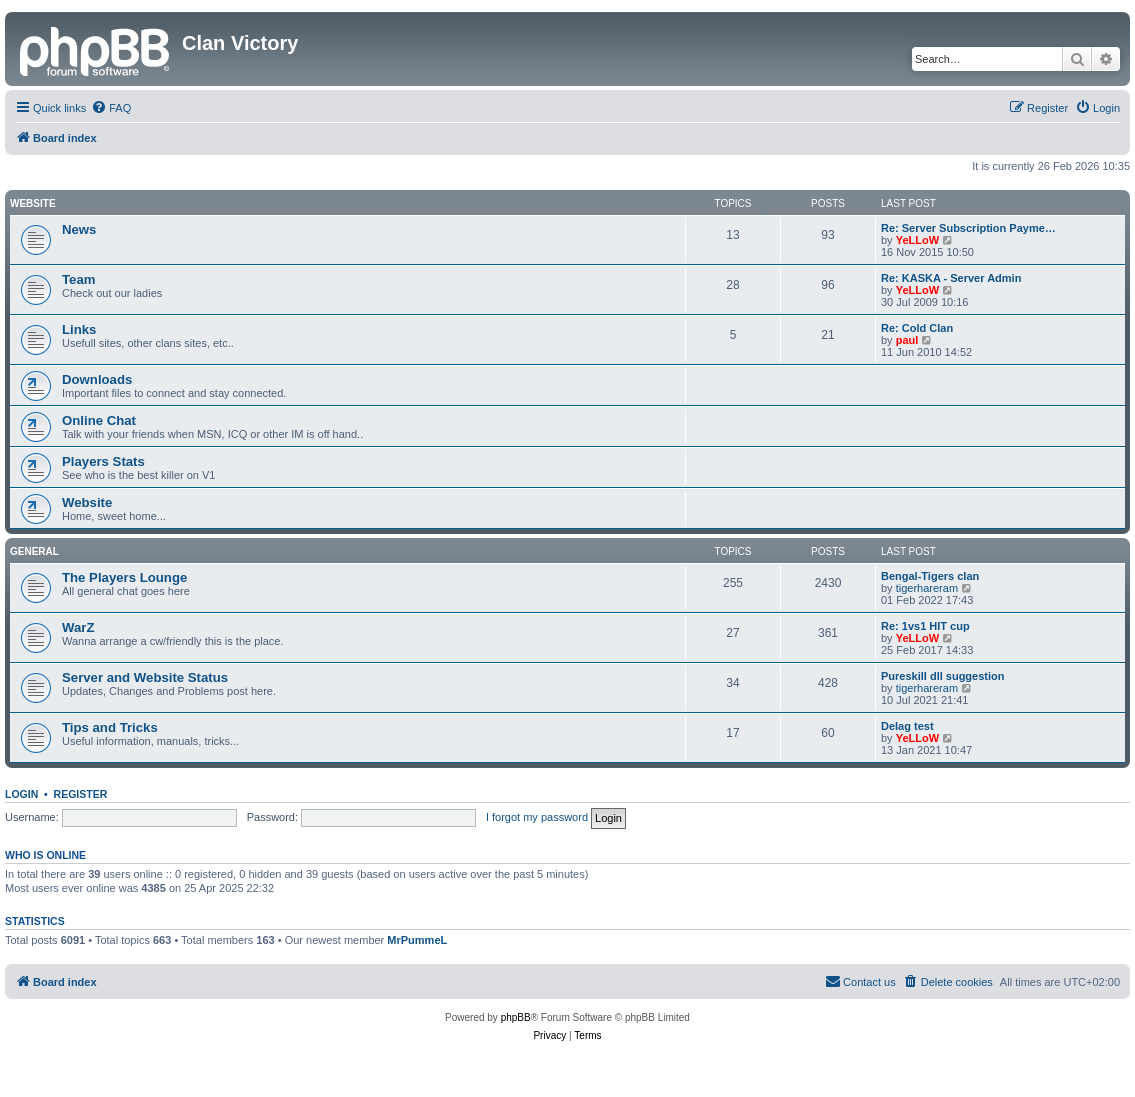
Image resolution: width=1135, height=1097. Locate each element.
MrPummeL (417, 940)
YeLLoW (917, 240)
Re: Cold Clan (917, 328)
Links (79, 329)
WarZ (78, 627)
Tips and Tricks (110, 727)
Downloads (97, 379)
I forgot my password (537, 817)
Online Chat (99, 420)
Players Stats (103, 461)
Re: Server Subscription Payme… (968, 228)
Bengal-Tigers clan (930, 576)
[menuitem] (111, 108)
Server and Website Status (145, 677)
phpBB (516, 1017)
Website (33, 203)
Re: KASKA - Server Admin (951, 278)
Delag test (907, 726)
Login (21, 794)
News (79, 229)
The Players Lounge (124, 577)
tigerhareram (927, 588)
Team (78, 279)
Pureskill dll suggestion (942, 676)
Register (81, 794)
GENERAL (34, 551)
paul (907, 340)
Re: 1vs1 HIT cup (925, 626)
